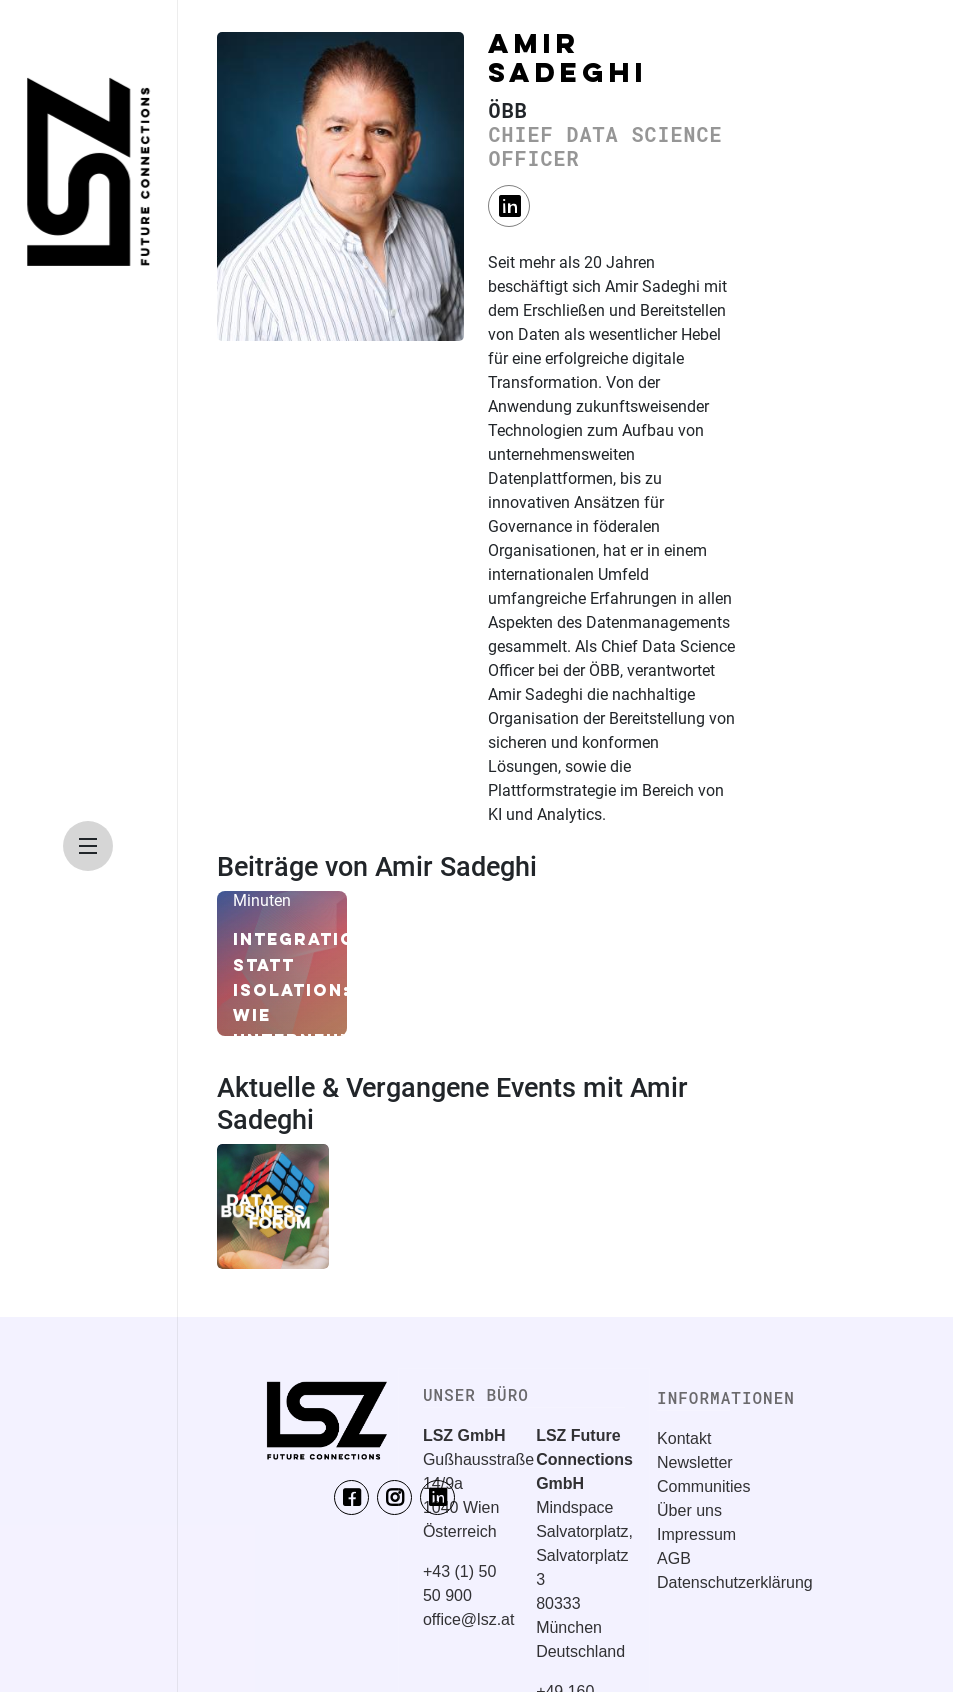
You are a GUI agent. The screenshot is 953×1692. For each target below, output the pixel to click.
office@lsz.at (469, 1619)
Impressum (696, 1534)
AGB (674, 1558)
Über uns (689, 1510)
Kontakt (684, 1438)
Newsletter (695, 1462)
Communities (703, 1486)
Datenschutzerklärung (735, 1582)
